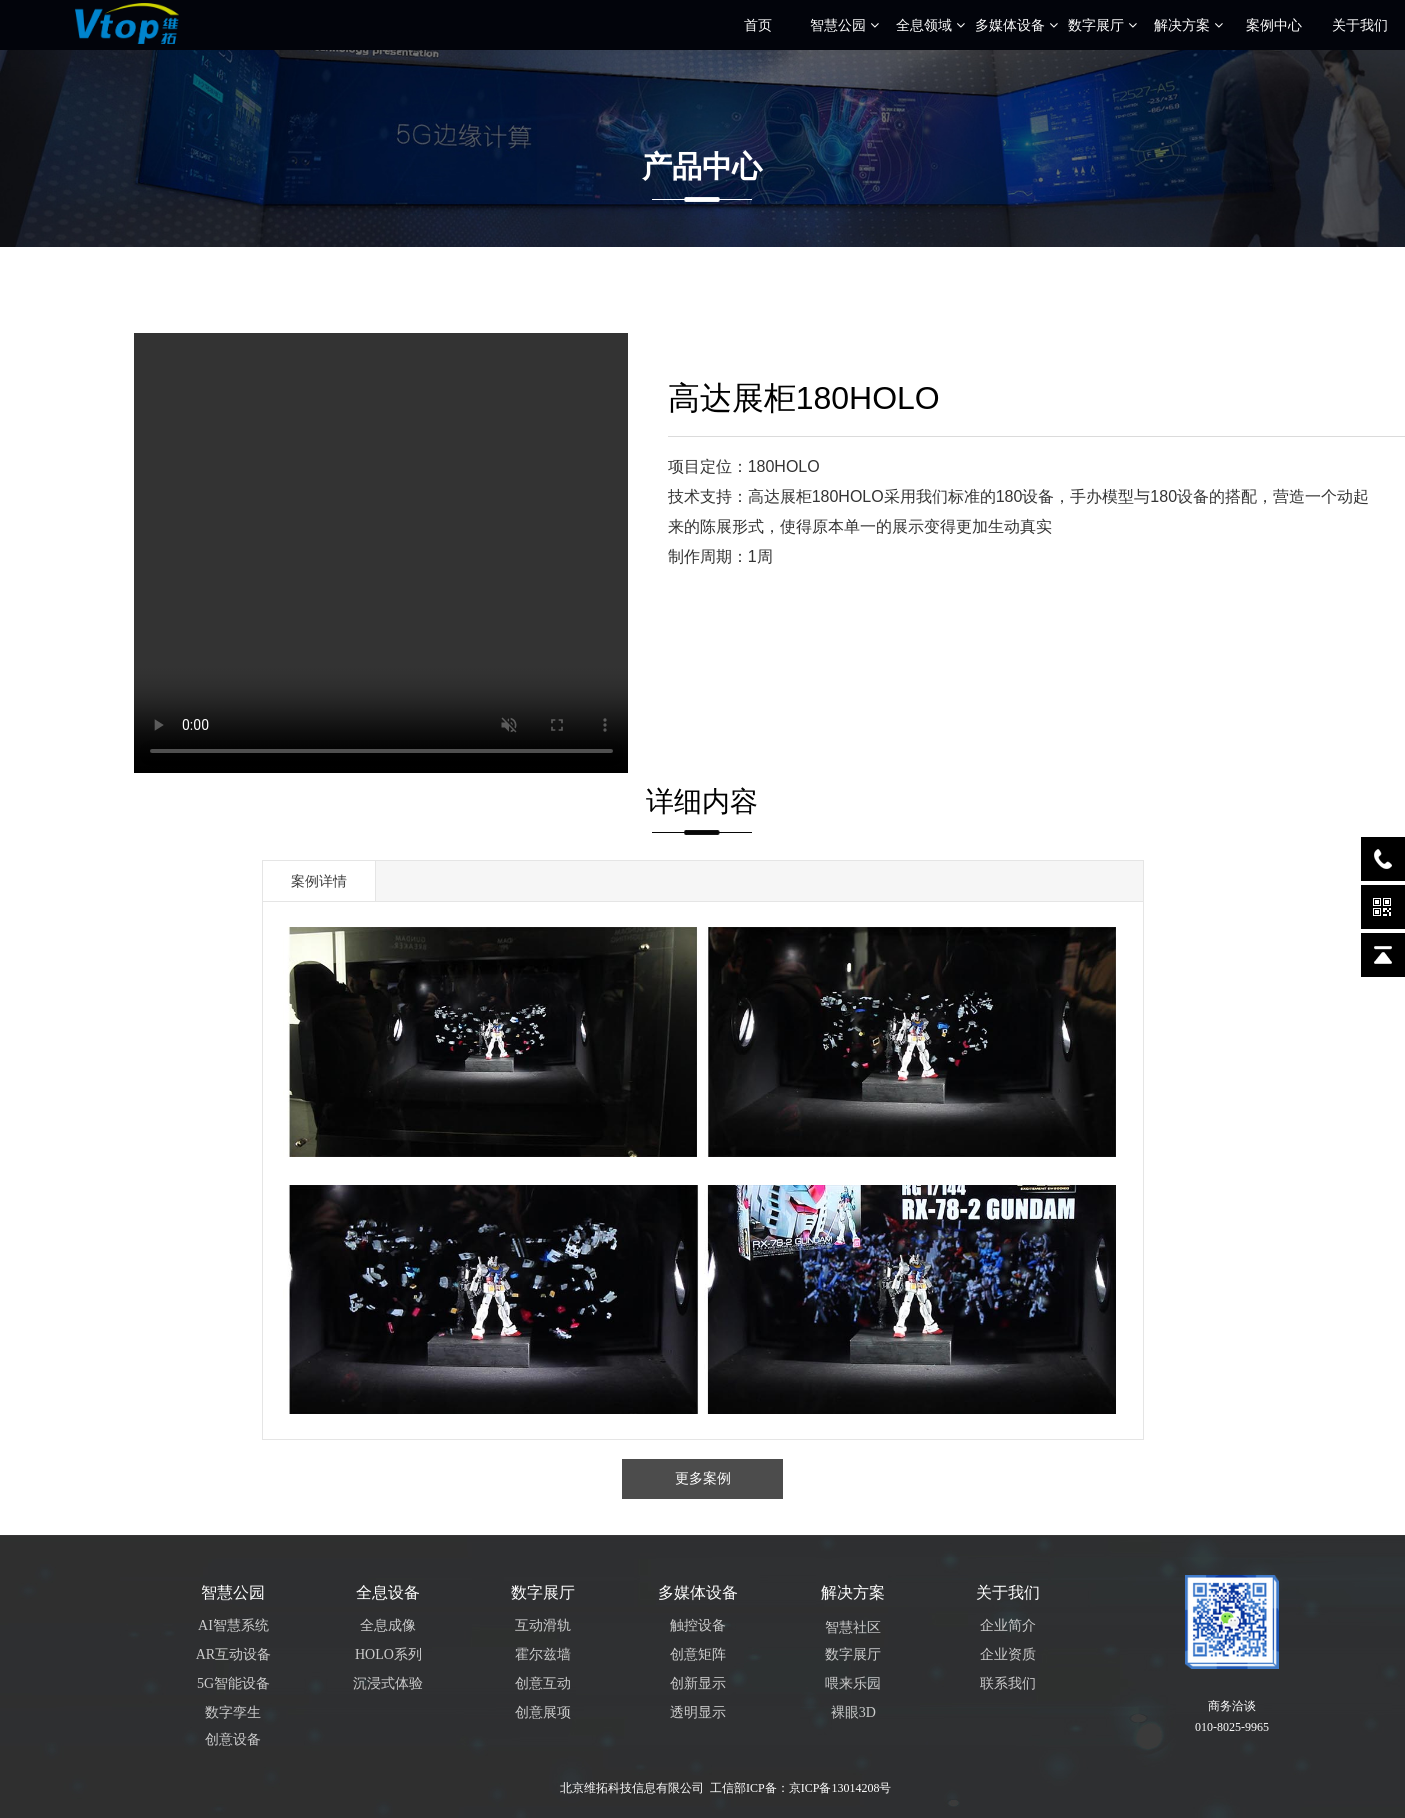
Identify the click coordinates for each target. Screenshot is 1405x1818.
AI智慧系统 (233, 1625)
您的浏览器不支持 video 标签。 (381, 553)
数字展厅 (1102, 25)
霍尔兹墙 (543, 1654)
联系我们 (1008, 1683)
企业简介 (1008, 1625)
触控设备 (698, 1625)
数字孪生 (233, 1712)
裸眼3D (853, 1712)
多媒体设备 (1016, 25)
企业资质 (1008, 1654)
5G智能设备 (233, 1683)
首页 (758, 25)
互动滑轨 (543, 1625)
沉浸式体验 (388, 1683)
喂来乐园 (853, 1683)
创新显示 (698, 1683)
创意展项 (543, 1712)
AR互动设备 (233, 1654)
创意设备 (233, 1739)
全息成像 (388, 1625)
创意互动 (543, 1683)
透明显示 (698, 1712)
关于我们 (1360, 25)
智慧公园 (844, 25)
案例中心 (1274, 25)
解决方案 (1188, 25)
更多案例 (703, 1478)
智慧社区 (853, 1627)
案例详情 (319, 881)
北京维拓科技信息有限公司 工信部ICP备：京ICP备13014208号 (725, 1788)
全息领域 (930, 25)
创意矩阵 (698, 1654)
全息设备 (388, 1592)
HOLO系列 (388, 1654)
